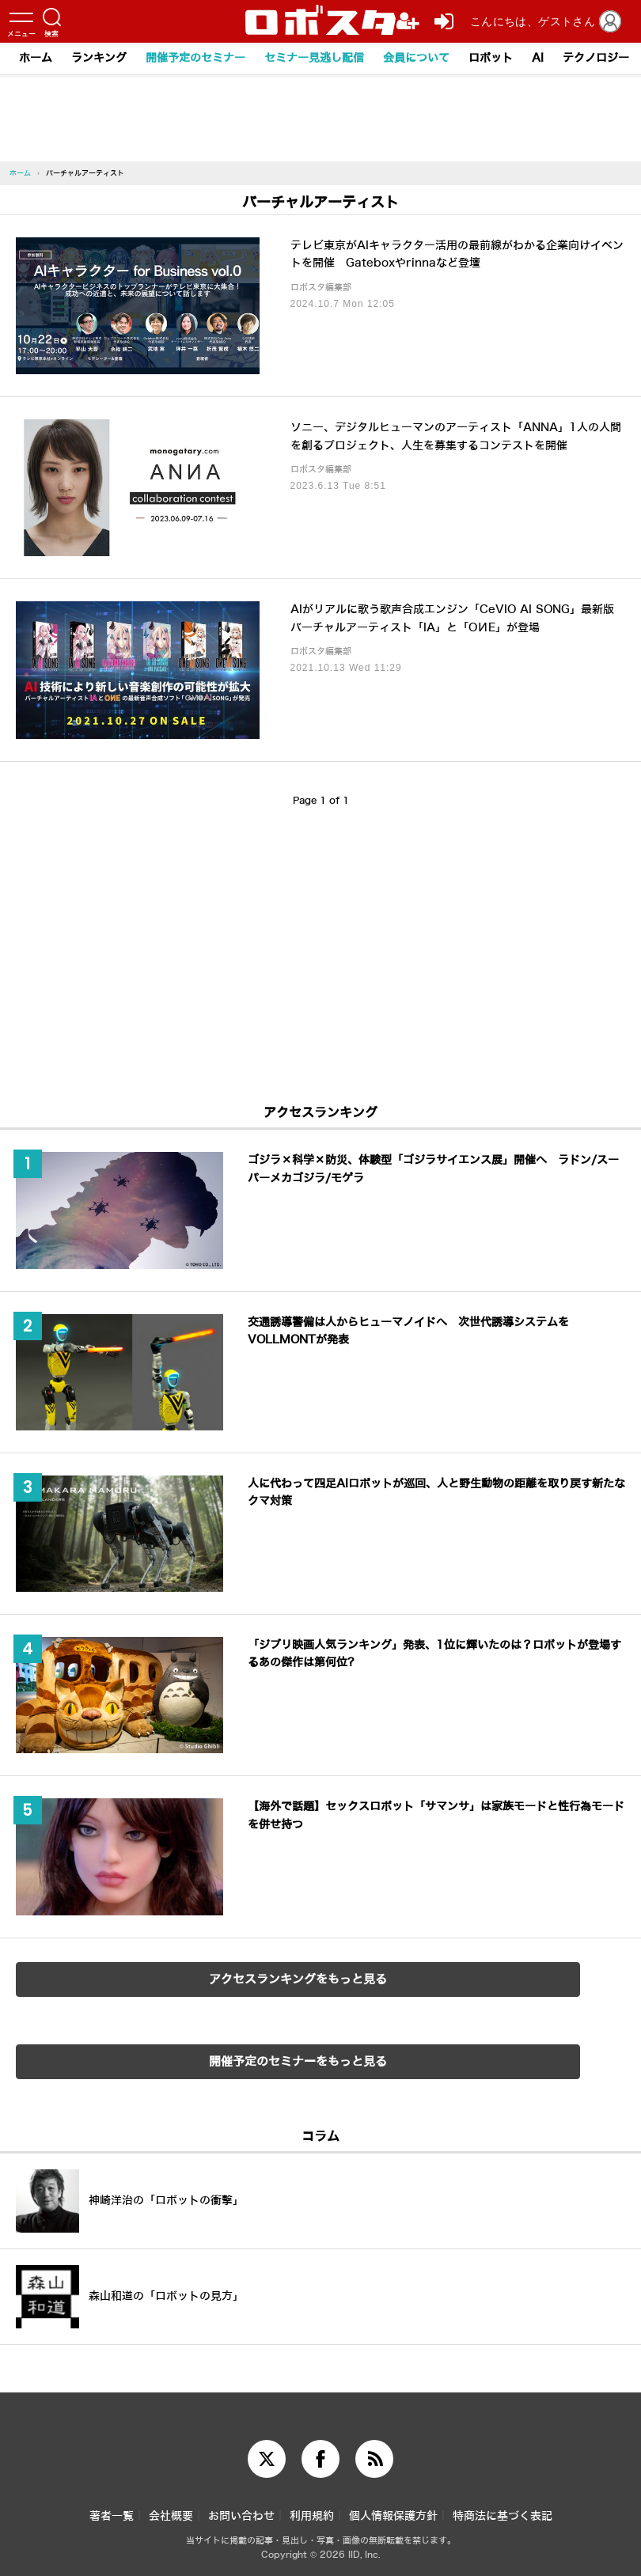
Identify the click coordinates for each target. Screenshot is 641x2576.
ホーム (35, 58)
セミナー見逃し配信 (314, 58)
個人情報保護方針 (393, 2516)
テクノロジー (596, 58)
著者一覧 (111, 2516)
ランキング (99, 58)
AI (538, 58)
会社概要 (171, 2516)
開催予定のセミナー (195, 58)
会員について (416, 58)
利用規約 (312, 2516)
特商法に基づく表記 (502, 2516)
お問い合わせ (241, 2516)
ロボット (490, 58)
